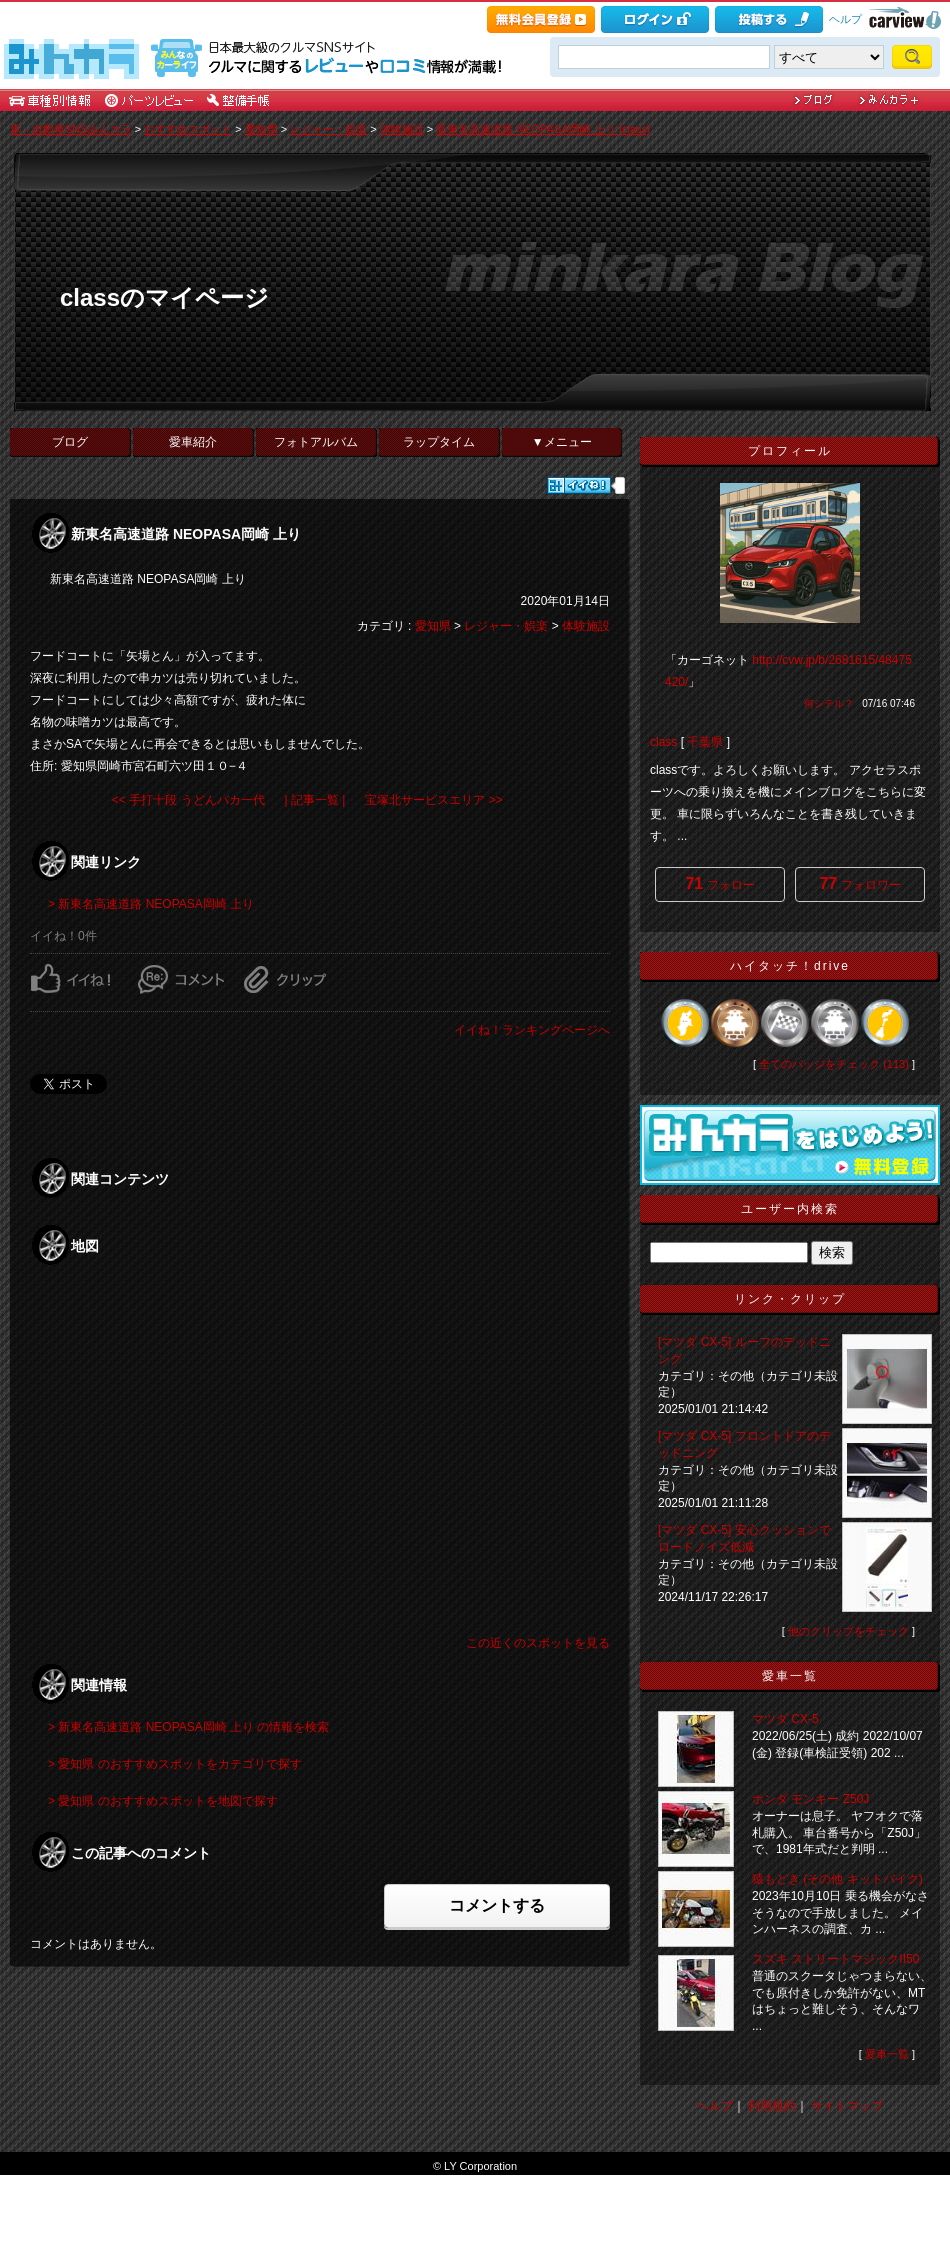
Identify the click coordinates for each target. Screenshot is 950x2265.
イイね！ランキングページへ (532, 1030)
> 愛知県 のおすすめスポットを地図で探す (163, 1801)
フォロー (719, 883)
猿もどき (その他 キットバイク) (837, 1879)
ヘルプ (845, 19)
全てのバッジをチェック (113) (834, 1064)
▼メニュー (562, 442)
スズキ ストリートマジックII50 (835, 1959)
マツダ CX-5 (785, 1719)
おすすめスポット (188, 129)
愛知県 (261, 129)
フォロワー (859, 883)
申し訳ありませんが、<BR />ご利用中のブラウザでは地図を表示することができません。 (320, 1452)
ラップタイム (439, 442)
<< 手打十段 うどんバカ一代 (188, 800)
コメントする (497, 1905)
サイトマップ (847, 2106)
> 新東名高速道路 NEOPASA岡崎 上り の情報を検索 (188, 1727)
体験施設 (402, 129)
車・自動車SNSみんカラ (71, 129)
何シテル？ (829, 703)
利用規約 (772, 2106)
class (663, 742)
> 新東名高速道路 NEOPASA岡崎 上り (151, 904)
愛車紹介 (193, 442)
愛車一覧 (887, 2054)
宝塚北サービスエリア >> (433, 800)
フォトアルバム (316, 442)
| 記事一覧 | (315, 800)
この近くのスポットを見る (538, 1643)
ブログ (70, 442)
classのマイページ (164, 297)
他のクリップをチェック (848, 1631)
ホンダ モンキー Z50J (810, 1799)
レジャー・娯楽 (328, 129)
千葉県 (705, 742)
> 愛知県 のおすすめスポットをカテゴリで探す (175, 1764)
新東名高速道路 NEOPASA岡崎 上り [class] (543, 129)
